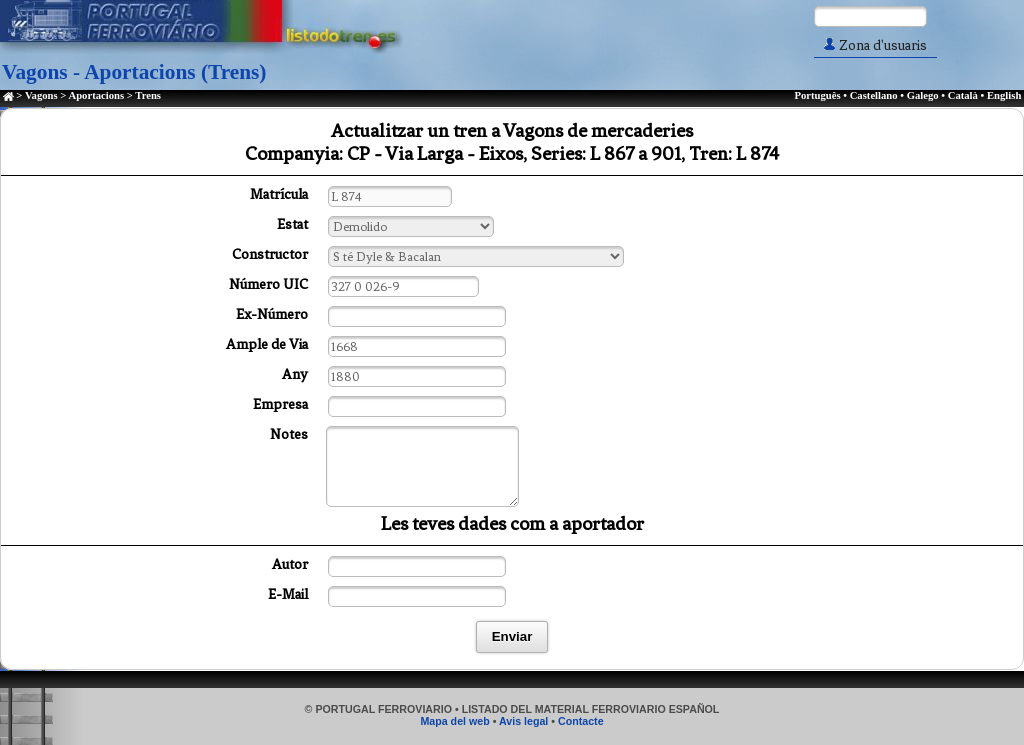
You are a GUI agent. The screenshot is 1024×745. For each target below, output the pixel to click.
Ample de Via (267, 344)
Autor (290, 564)
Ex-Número (272, 314)
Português (817, 95)
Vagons (41, 95)
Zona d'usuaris (875, 45)
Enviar (512, 636)
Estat (292, 224)
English (1004, 95)
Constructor (270, 254)
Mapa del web (454, 721)
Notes (289, 434)
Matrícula (279, 194)
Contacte (581, 721)
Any (295, 374)
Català (963, 95)
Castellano (874, 95)
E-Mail (288, 594)
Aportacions (96, 95)
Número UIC (268, 284)
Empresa (280, 404)
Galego (923, 95)
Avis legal (523, 721)
